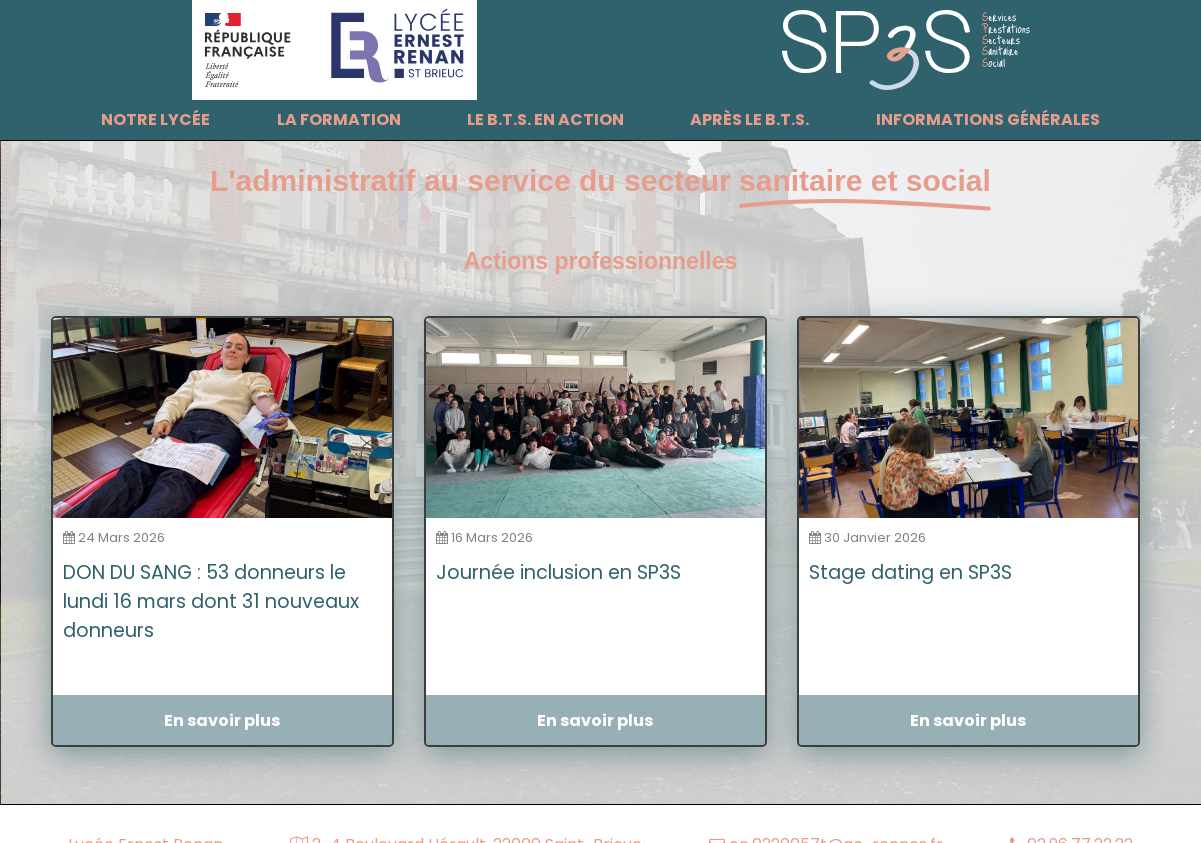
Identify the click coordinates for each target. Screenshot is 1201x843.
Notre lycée (155, 119)
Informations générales (988, 119)
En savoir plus (222, 720)
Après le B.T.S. (749, 119)
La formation (339, 119)
